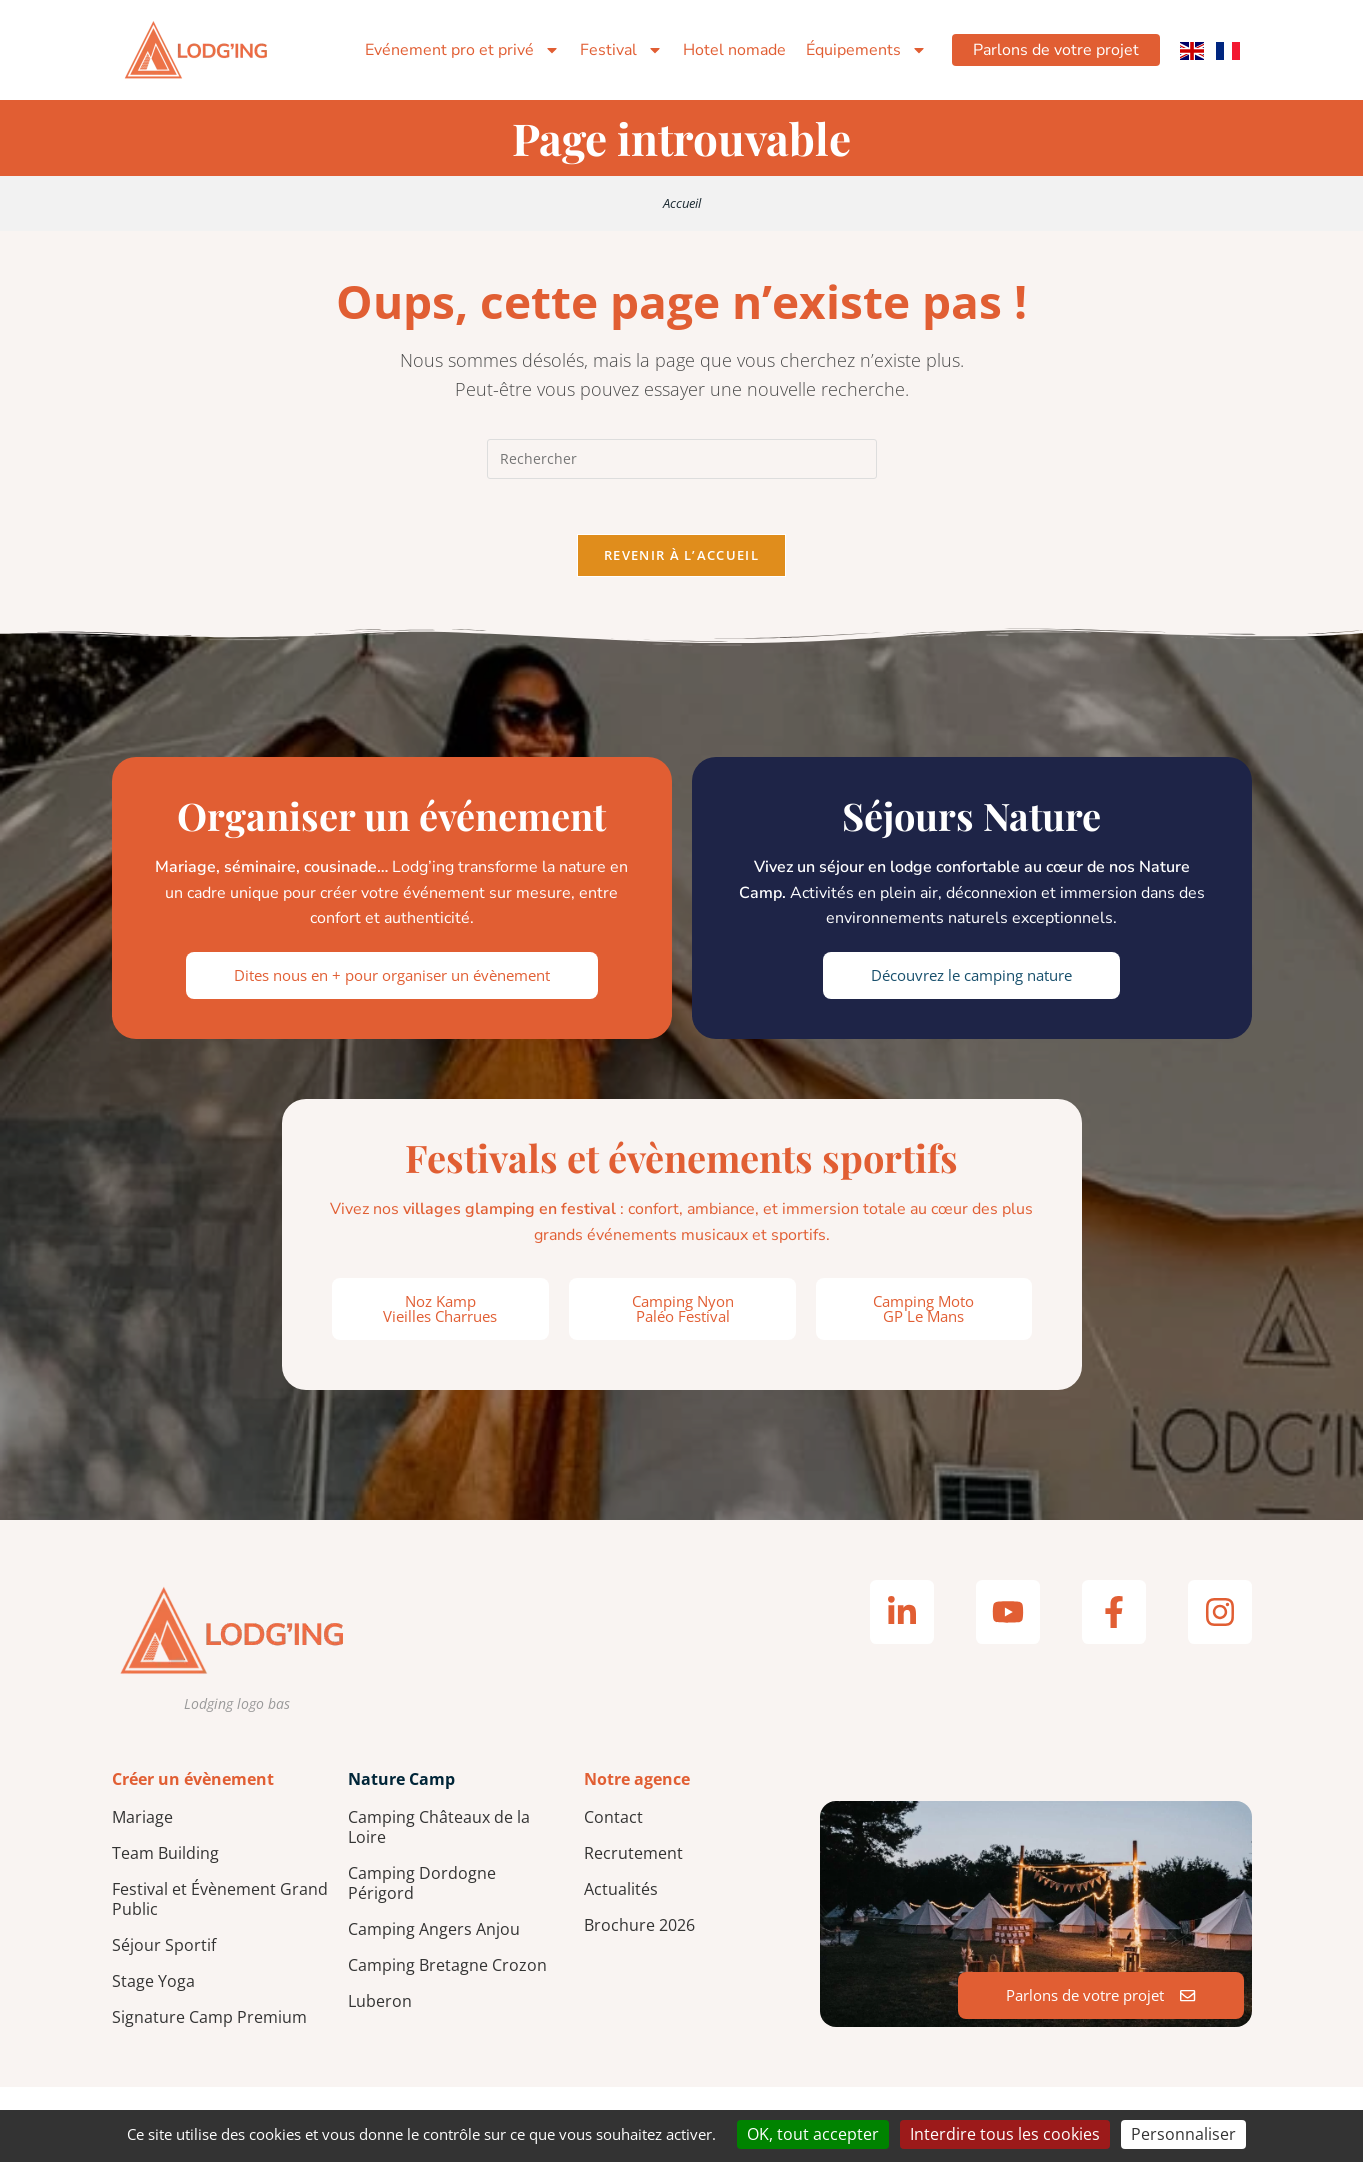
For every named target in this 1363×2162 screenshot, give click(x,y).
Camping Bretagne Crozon (447, 1970)
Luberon (380, 2006)
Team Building (165, 1858)
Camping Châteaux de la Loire (439, 1832)
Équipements (860, 50)
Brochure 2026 (639, 1930)
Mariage (142, 1822)
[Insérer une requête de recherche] (682, 459)
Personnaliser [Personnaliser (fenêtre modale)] (1183, 2134)
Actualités (621, 1894)
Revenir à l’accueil (681, 560)
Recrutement (633, 1858)
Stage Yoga (153, 1986)
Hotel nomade (728, 50)
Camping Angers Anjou (434, 1934)
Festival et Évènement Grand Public (220, 1904)
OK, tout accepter (813, 2134)
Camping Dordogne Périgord (422, 1888)
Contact (613, 1822)
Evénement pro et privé (456, 50)
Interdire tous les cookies (1005, 2134)
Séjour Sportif (164, 1950)
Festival (615, 50)
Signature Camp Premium (209, 2022)
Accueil (682, 203)
